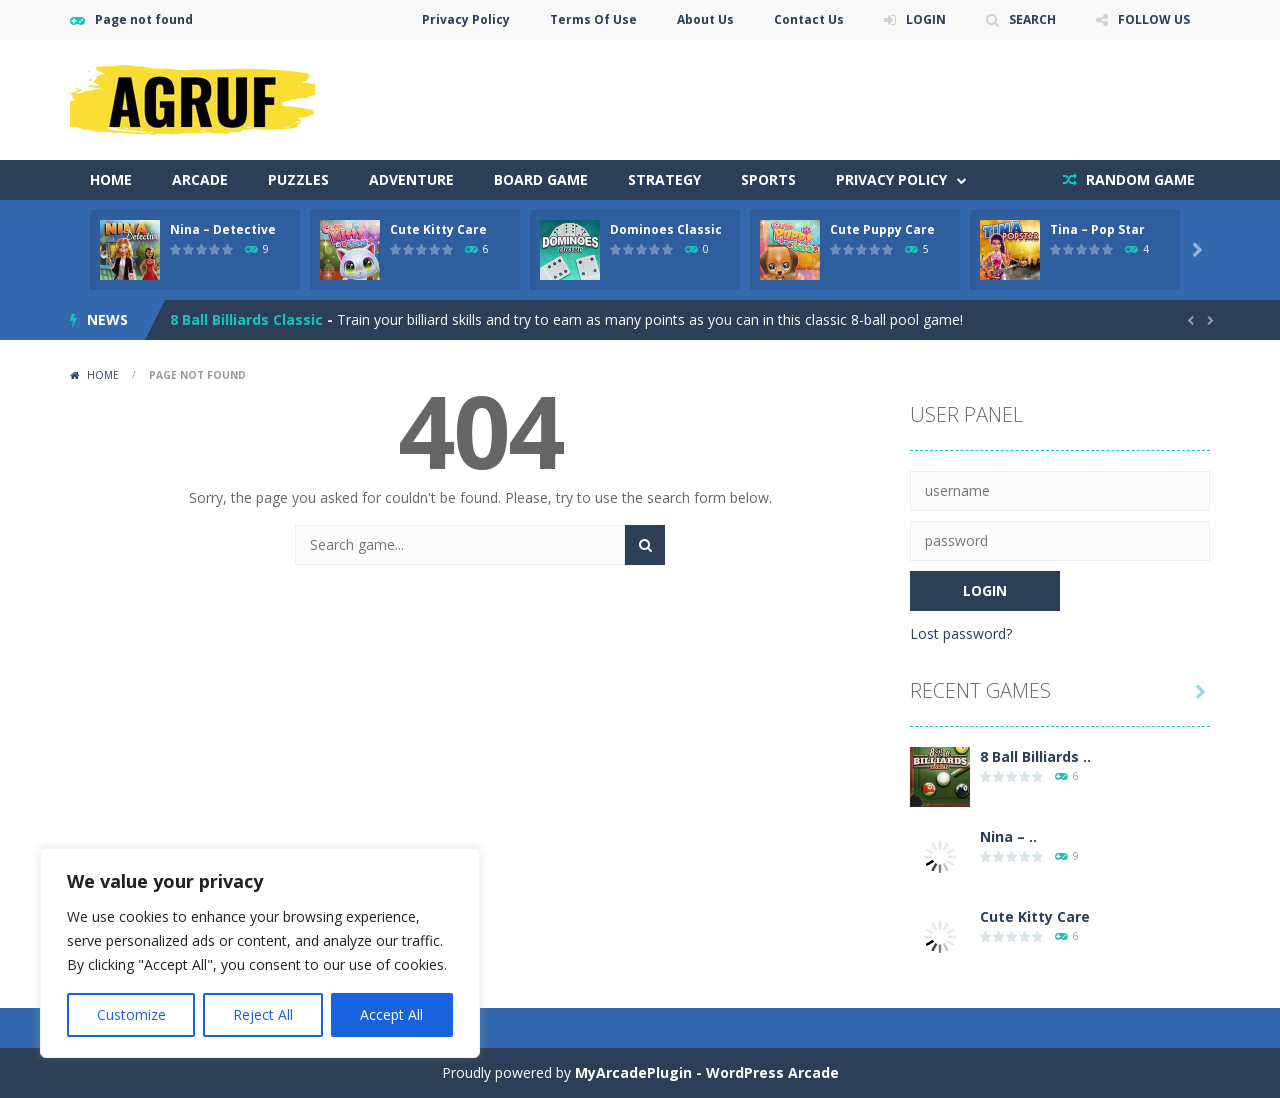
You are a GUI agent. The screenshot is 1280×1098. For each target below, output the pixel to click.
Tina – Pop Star (1097, 229)
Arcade (200, 179)
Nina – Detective (223, 229)
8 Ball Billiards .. (1035, 756)
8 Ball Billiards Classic (246, 319)
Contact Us (809, 19)
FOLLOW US (1154, 19)
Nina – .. (1008, 836)
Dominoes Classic (666, 229)
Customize (131, 1014)
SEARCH (1032, 19)
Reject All (263, 1014)
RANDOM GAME (1138, 179)
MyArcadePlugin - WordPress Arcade (707, 1072)
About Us (705, 19)
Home (111, 179)
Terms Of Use (593, 19)
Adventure (411, 179)
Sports (768, 179)
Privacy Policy (466, 19)
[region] (260, 953)
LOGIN (926, 19)
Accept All (391, 1014)
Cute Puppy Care (882, 229)
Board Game (541, 179)
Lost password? (961, 633)
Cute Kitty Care (438, 229)
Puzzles (298, 179)
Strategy (664, 179)
